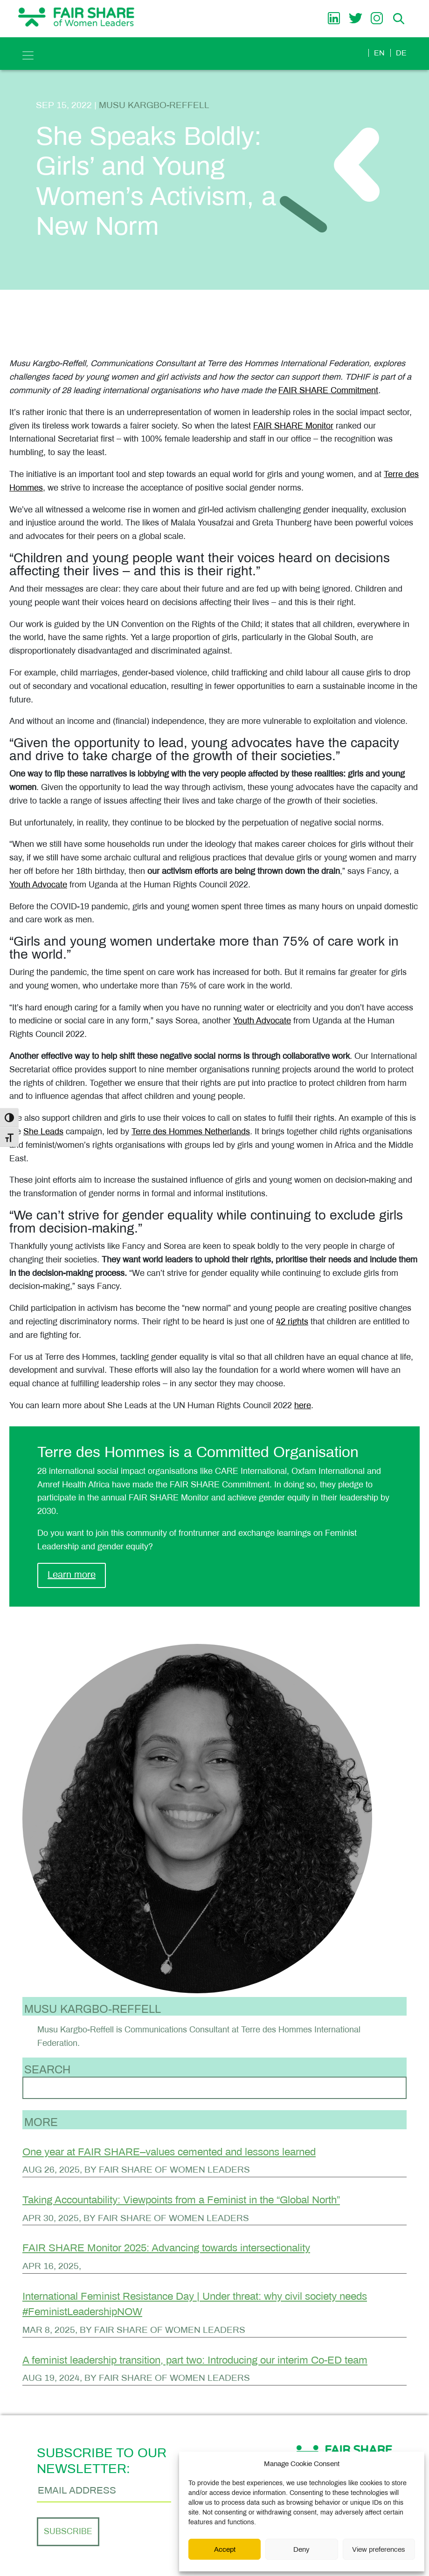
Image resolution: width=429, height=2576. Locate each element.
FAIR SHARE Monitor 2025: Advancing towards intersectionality (166, 2248)
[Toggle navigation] (28, 55)
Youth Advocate (38, 884)
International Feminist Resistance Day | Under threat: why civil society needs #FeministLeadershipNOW (194, 2304)
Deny (301, 2549)
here (302, 1405)
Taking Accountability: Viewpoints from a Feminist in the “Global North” (181, 2200)
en (379, 53)
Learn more (72, 1574)
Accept (224, 2549)
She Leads (43, 1131)
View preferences (378, 2549)
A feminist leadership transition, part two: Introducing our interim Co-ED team (194, 2360)
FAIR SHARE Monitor (293, 425)
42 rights (292, 1321)
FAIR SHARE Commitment (328, 390)
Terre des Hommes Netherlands (190, 1131)
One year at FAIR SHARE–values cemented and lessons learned (169, 2152)
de (401, 53)
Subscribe (68, 2531)
